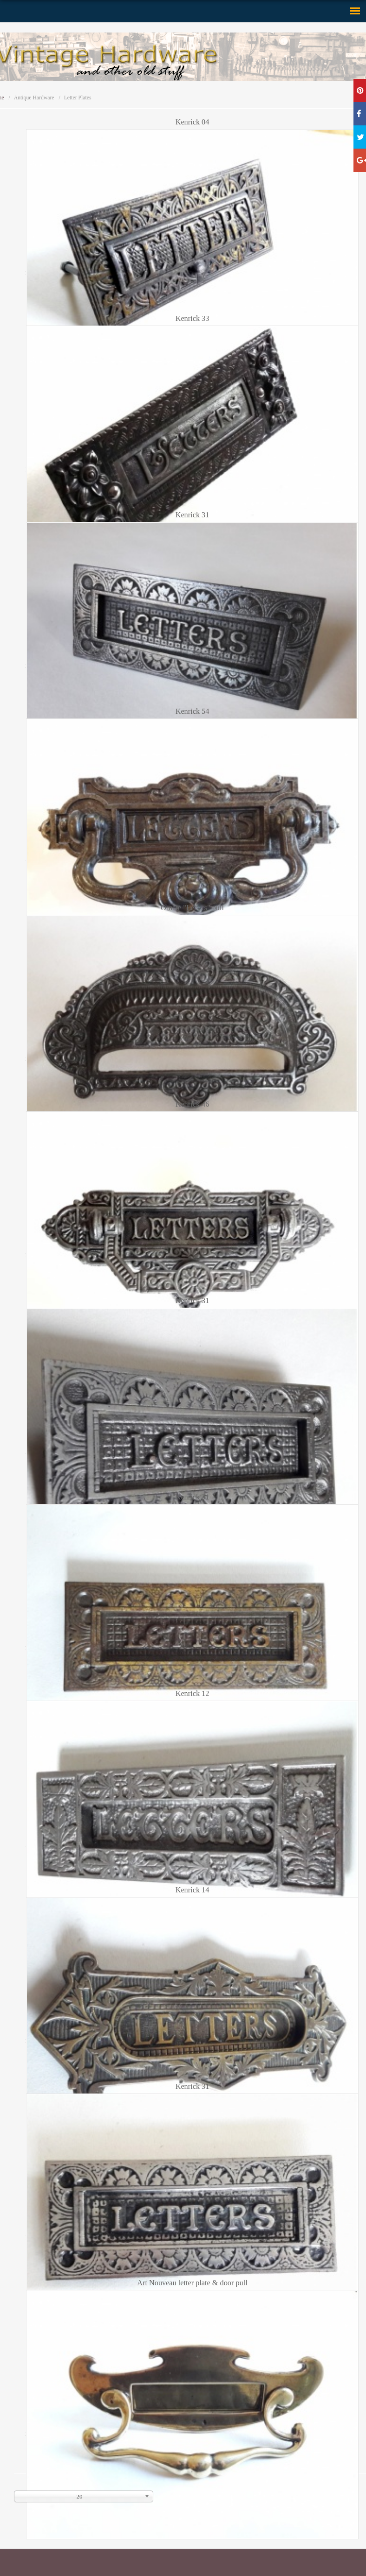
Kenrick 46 (192, 1104)
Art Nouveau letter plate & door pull (192, 2283)
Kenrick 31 (192, 515)
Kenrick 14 (192, 1890)
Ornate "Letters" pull (192, 908)
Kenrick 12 (192, 1693)
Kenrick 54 (192, 711)
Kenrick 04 (192, 122)
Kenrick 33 (192, 318)
